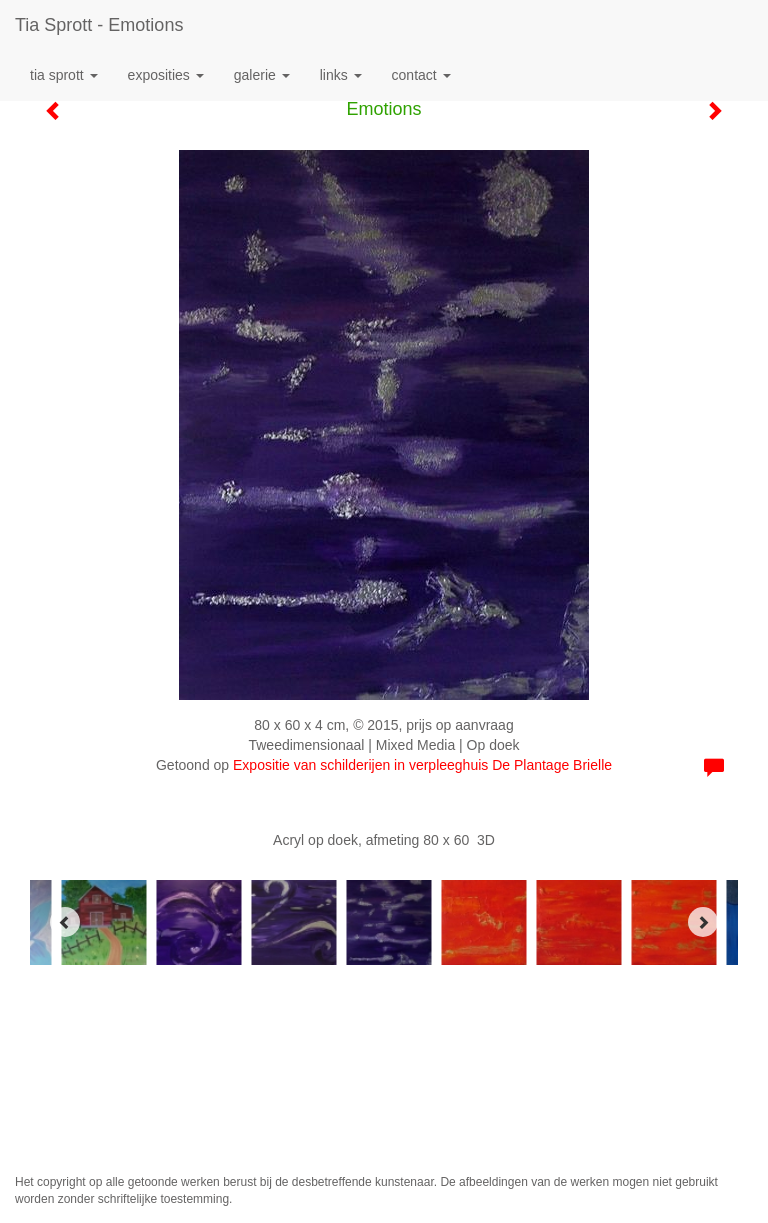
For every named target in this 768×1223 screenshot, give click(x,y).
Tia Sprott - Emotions (99, 25)
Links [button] (341, 75)
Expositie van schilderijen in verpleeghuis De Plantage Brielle (422, 765)
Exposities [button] (166, 75)
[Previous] (65, 922)
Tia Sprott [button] (64, 75)
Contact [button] (421, 75)
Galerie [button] (262, 75)
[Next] (703, 922)
